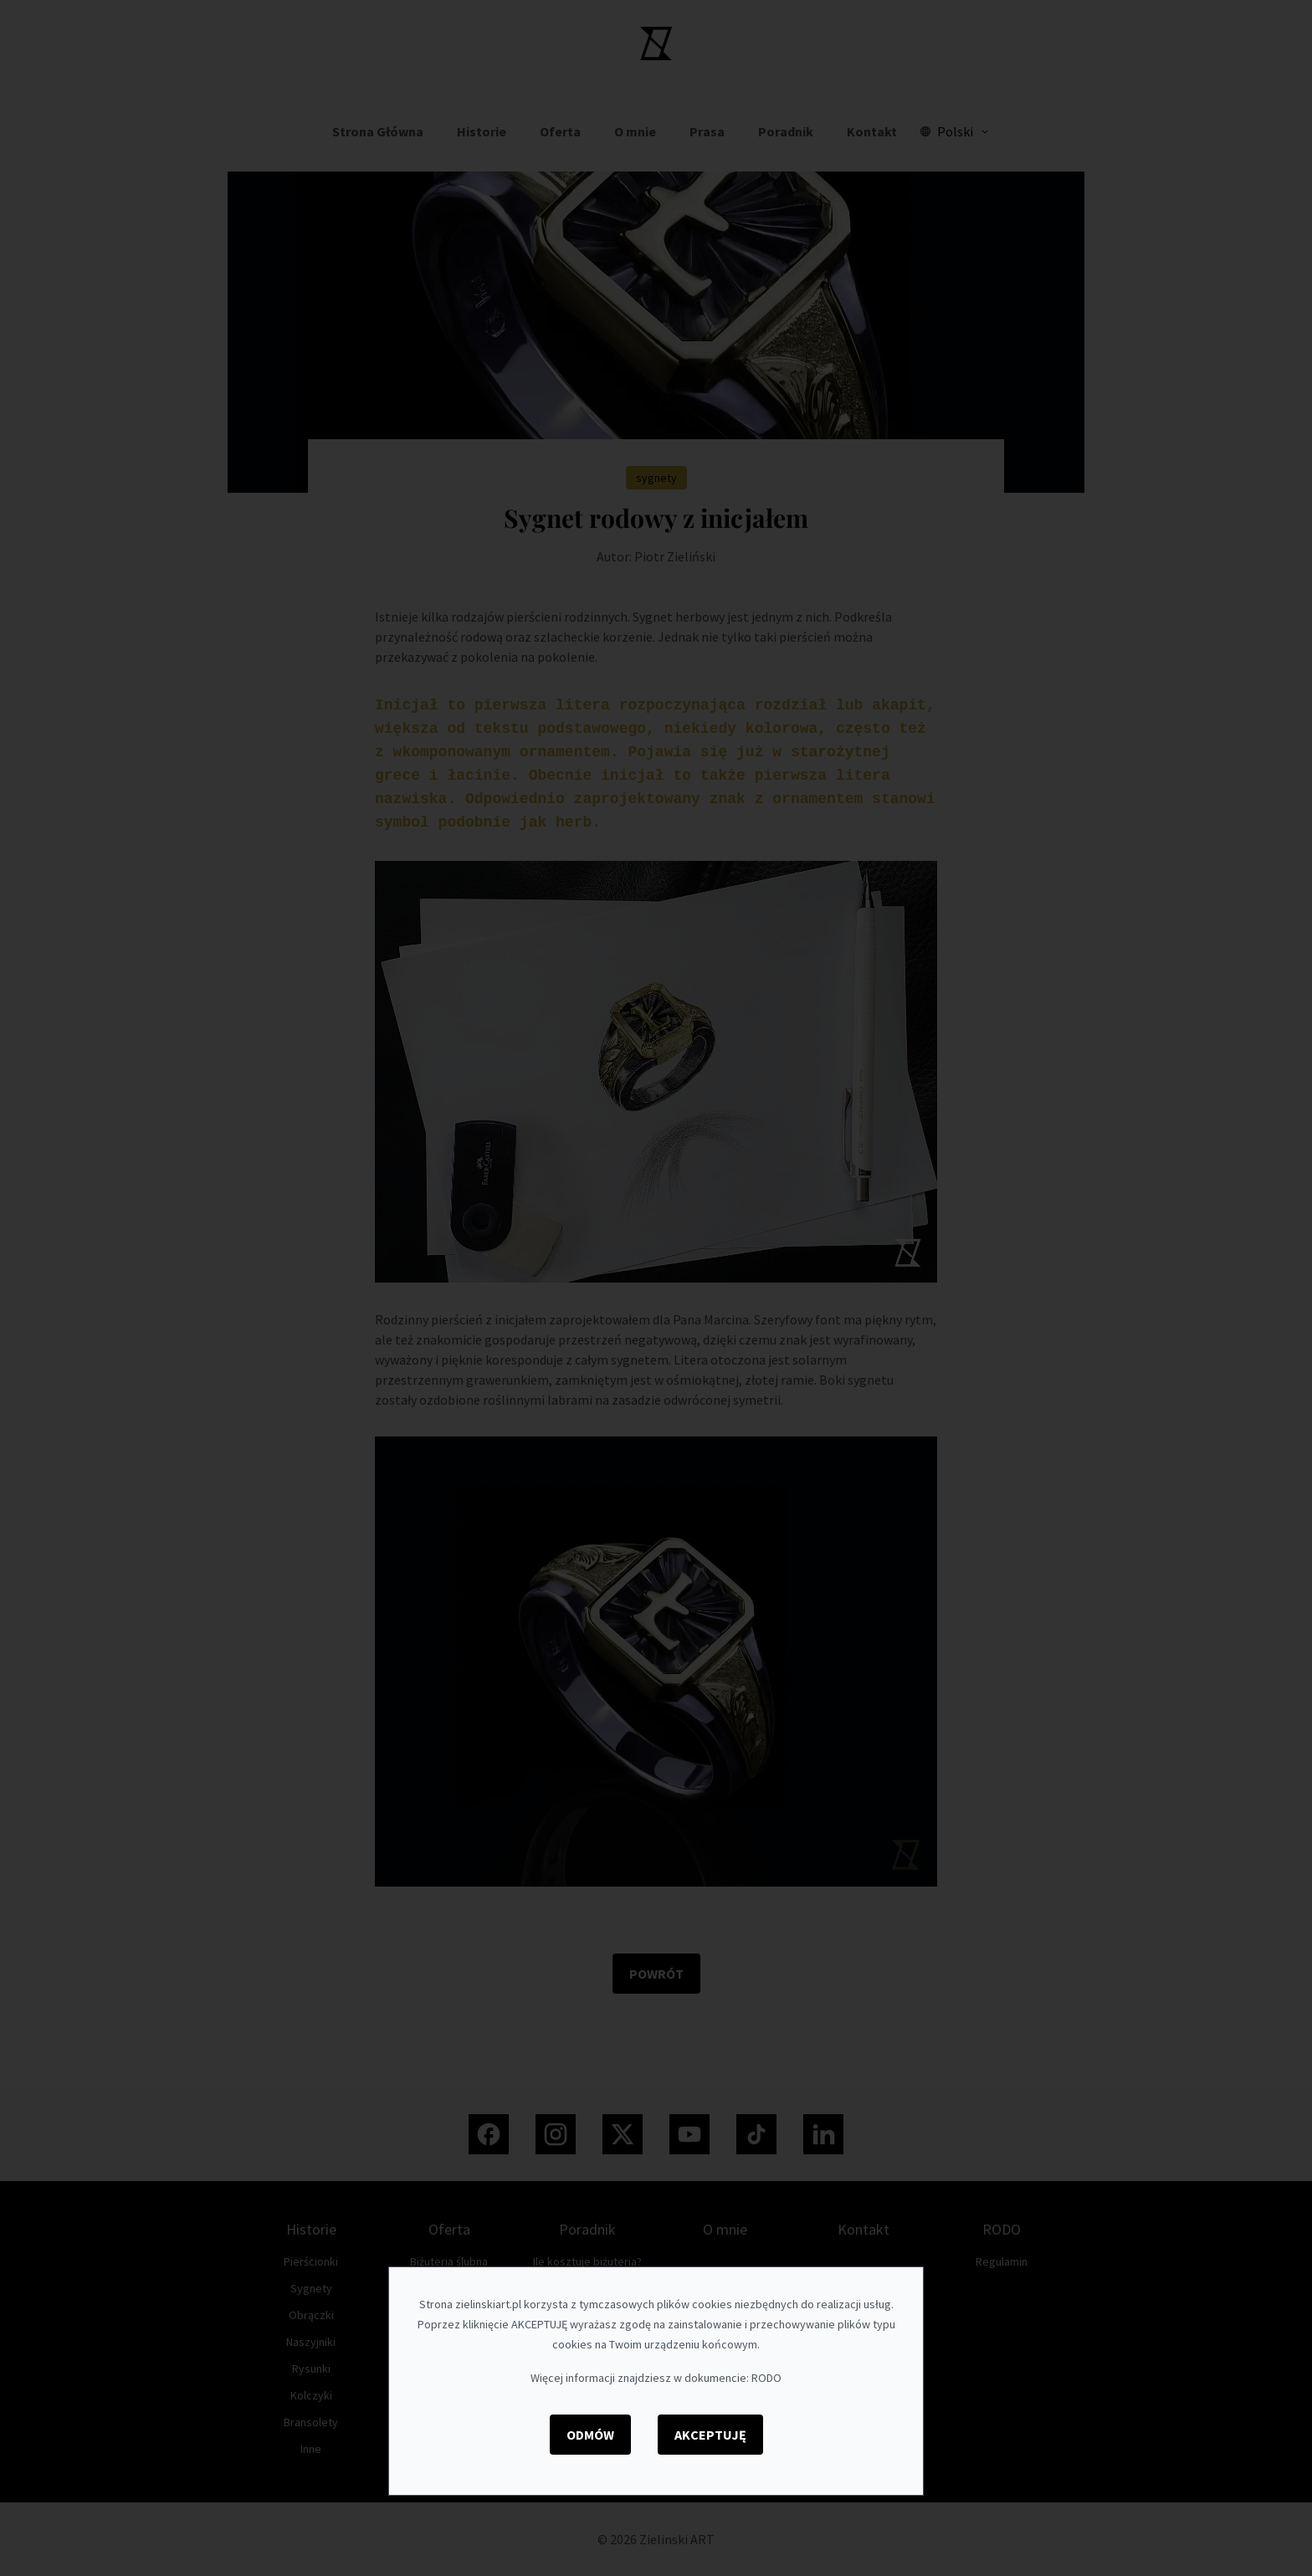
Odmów (590, 2434)
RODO (766, 2377)
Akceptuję (710, 2434)
